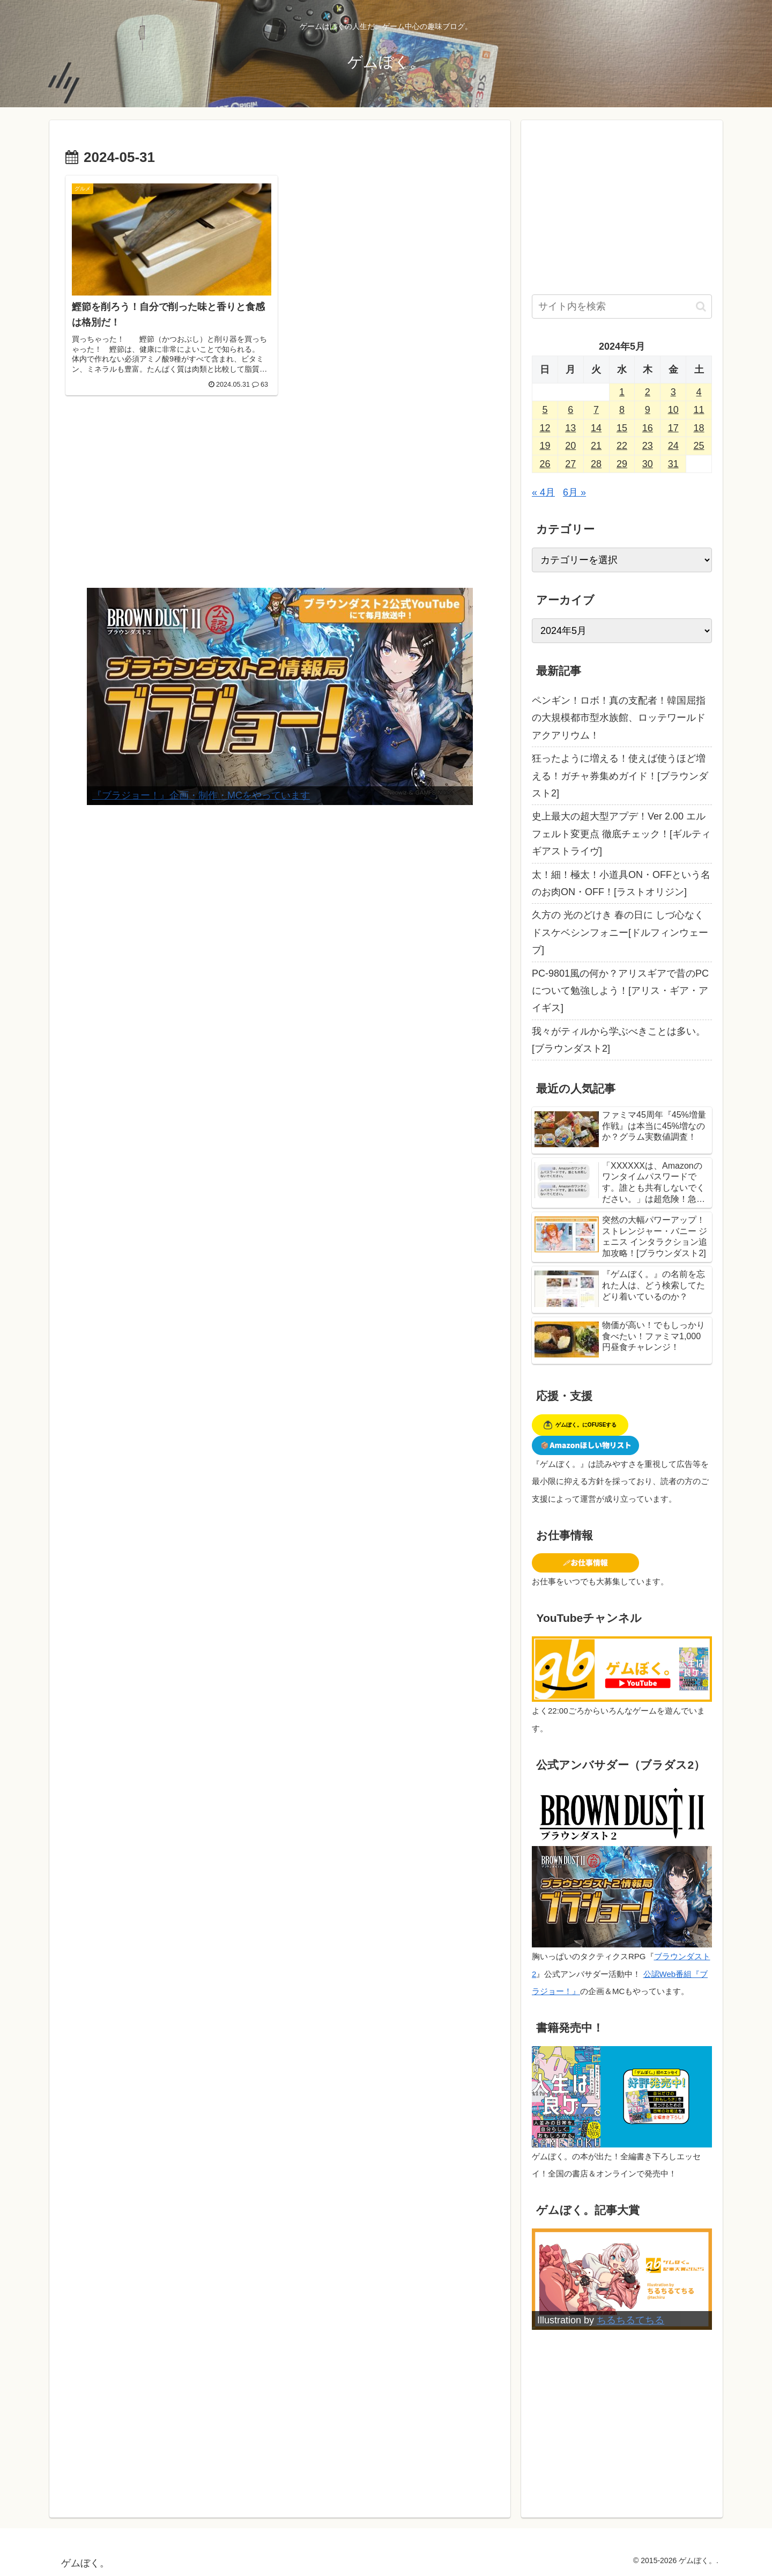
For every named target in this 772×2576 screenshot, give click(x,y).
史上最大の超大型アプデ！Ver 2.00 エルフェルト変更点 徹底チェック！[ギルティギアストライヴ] (621, 834)
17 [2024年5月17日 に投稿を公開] (673, 428)
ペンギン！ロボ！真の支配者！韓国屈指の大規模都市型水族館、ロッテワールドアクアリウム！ (619, 718)
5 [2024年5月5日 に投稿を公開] (544, 409)
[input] (622, 306)
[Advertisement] (279, 499)
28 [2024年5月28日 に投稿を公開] (596, 464)
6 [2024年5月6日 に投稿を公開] (570, 409)
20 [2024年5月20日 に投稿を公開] (570, 445)
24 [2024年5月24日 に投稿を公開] (673, 445)
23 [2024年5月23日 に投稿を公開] (647, 445)
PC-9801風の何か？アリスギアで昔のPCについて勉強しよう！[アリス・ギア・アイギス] (620, 991)
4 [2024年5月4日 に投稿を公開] (699, 392)
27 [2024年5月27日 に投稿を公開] (570, 464)
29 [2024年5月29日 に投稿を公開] (622, 464)
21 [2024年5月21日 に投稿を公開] (596, 445)
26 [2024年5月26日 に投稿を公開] (544, 464)
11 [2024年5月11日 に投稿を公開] (699, 409)
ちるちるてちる (630, 2320)
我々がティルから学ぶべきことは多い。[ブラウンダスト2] (619, 1040)
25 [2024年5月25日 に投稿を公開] (699, 445)
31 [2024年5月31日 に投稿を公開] (673, 464)
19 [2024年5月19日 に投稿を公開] (544, 445)
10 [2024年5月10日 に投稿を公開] (673, 409)
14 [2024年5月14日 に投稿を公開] (596, 428)
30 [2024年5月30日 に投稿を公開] (647, 464)
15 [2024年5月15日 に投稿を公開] (622, 428)
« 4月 (543, 492)
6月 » (574, 492)
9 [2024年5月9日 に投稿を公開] (647, 409)
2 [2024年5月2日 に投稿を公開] (647, 392)
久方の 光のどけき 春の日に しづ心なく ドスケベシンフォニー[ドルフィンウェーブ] (620, 932)
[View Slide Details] (280, 696)
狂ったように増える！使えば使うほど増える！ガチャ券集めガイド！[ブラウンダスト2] (620, 776)
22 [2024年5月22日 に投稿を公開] (622, 445)
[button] (701, 306)
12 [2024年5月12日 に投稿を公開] (544, 428)
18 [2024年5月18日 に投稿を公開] (699, 428)
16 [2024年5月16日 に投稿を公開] (647, 428)
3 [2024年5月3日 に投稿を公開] (673, 392)
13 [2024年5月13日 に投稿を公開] (570, 428)
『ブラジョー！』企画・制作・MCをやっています (201, 795)
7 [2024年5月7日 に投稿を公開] (596, 409)
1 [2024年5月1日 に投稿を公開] (622, 392)
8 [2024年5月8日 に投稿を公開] (622, 409)
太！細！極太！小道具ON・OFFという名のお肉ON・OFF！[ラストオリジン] (621, 883)
